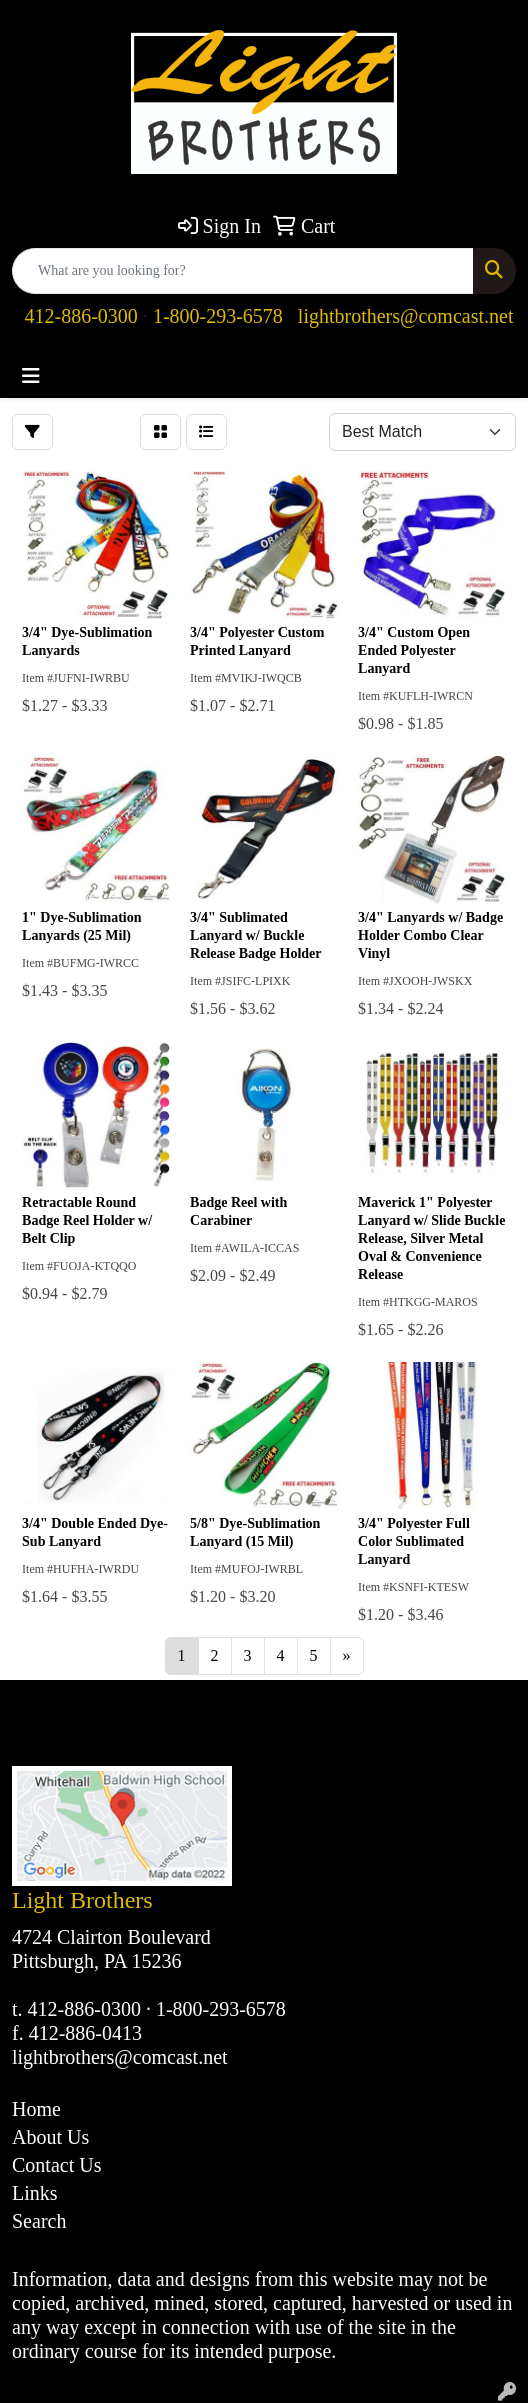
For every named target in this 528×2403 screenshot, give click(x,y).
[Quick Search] (243, 271)
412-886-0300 (81, 316)
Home (36, 2109)
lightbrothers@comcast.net (406, 316)
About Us (50, 2137)
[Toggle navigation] (31, 376)
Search (39, 2221)
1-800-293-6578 (218, 316)
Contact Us (56, 2165)
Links (35, 2193)
